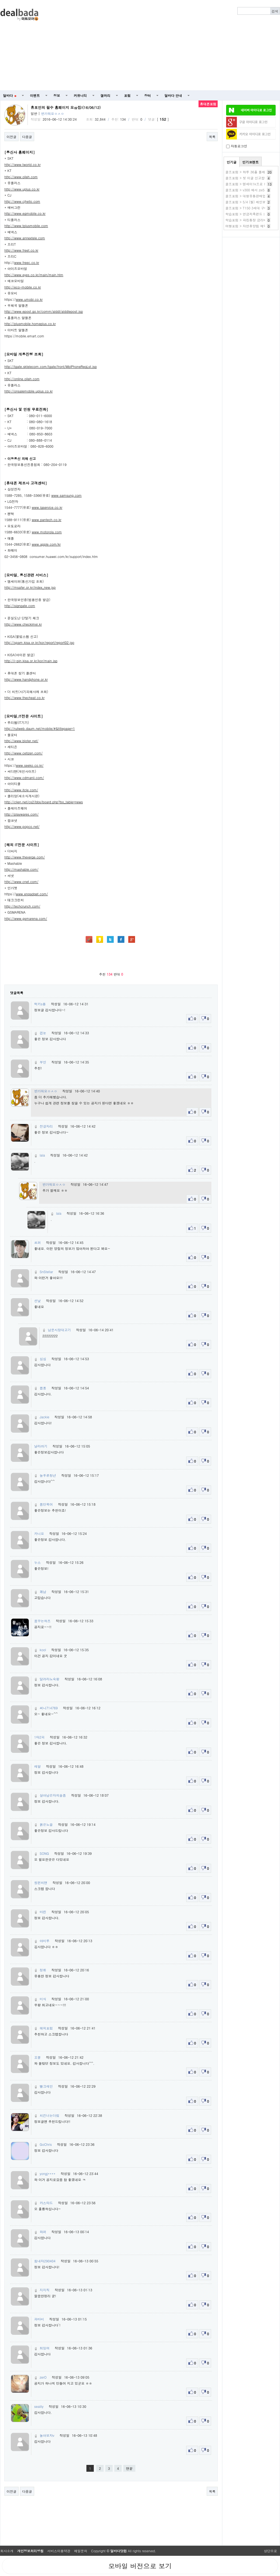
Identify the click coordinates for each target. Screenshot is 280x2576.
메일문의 (80, 2550)
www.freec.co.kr (26, 262)
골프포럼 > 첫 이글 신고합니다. (248, 178)
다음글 (27, 136)
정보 (57, 95)
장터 (147, 95)
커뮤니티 (80, 95)
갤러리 (105, 95)
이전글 (11, 136)
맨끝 (129, 2468)
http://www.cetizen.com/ (23, 753)
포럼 (127, 95)
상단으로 (270, 2550)
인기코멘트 (250, 162)
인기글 (232, 162)
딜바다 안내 (173, 95)
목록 (212, 136)
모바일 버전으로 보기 (140, 2566)
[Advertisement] (172, 45)
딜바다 (9, 95)
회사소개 (6, 2550)
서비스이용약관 (58, 2550)
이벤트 (35, 95)
